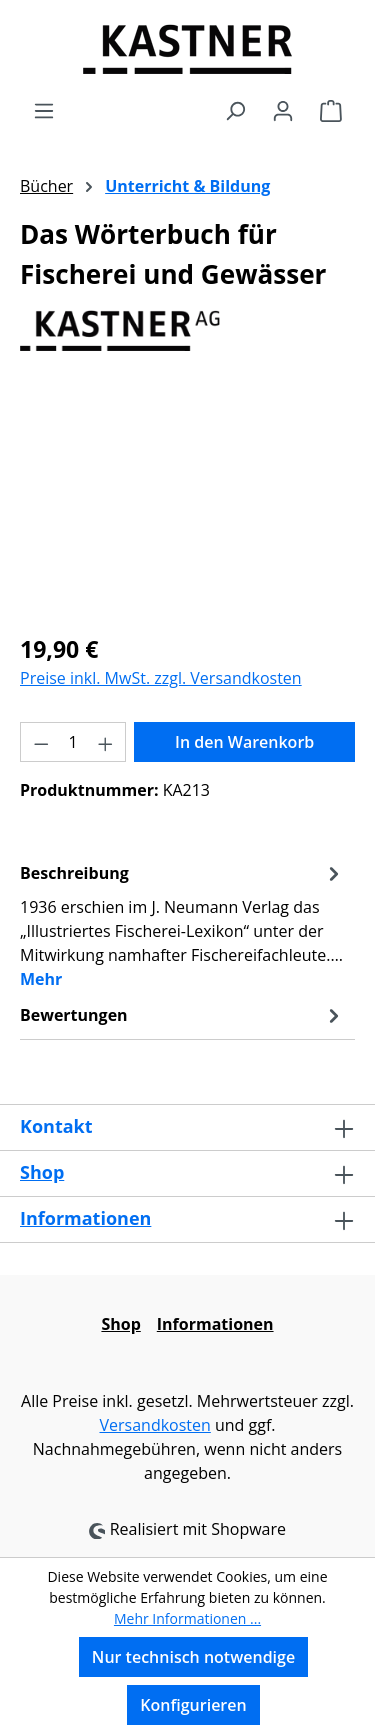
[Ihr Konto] (283, 110)
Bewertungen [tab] (182, 1015)
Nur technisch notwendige (193, 1657)
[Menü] (44, 110)
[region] (187, 503)
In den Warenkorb (244, 742)
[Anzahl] (73, 742)
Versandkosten (154, 1425)
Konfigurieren (193, 1705)
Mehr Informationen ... (187, 1618)
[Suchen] (235, 110)
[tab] (182, 925)
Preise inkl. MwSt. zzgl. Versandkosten (161, 678)
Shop (42, 1172)
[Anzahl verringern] (41, 742)
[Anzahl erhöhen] (106, 742)
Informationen (85, 1218)
